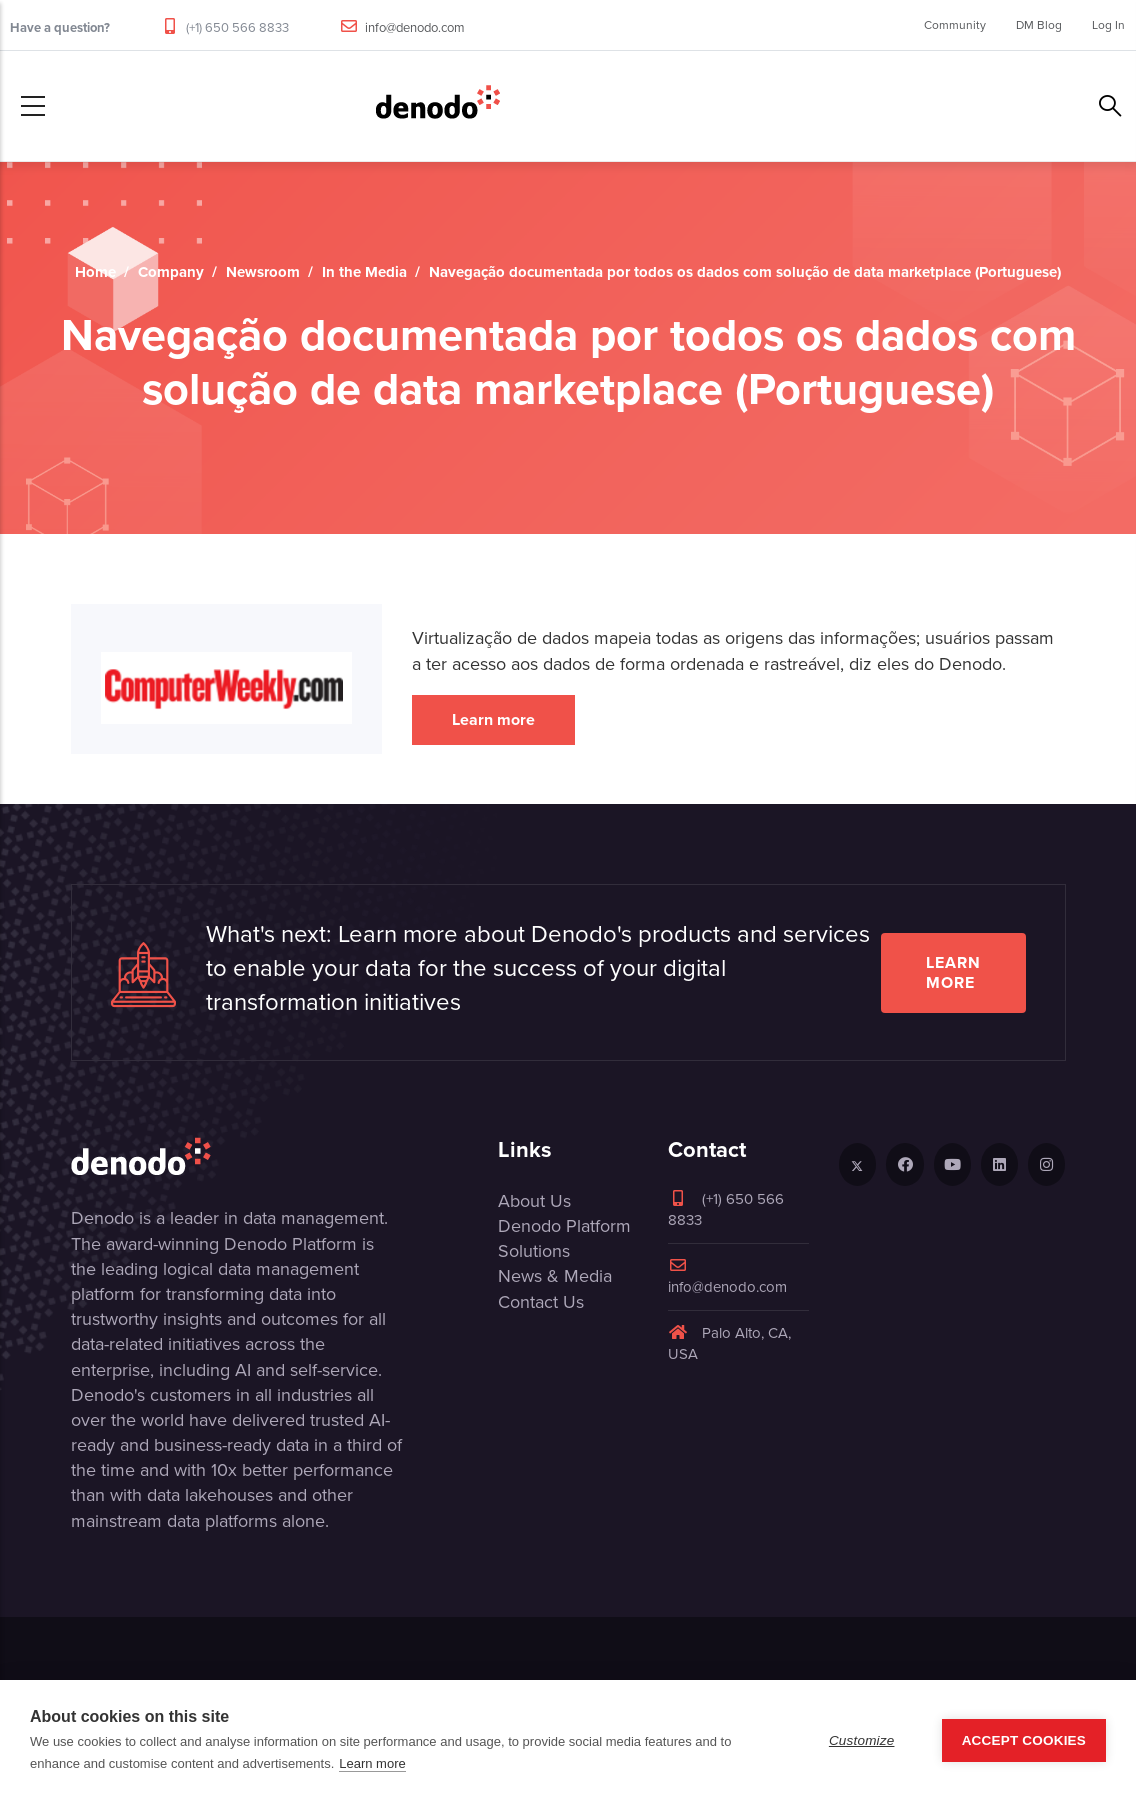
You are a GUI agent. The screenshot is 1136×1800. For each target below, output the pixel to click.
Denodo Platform (564, 1226)
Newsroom (263, 272)
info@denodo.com (415, 27)
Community (955, 25)
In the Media (364, 272)
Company (171, 272)
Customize (862, 1740)
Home (95, 272)
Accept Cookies (1024, 1740)
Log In (1108, 25)
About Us (534, 1201)
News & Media (555, 1276)
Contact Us (541, 1302)
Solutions (534, 1251)
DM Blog (1039, 25)
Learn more (493, 719)
